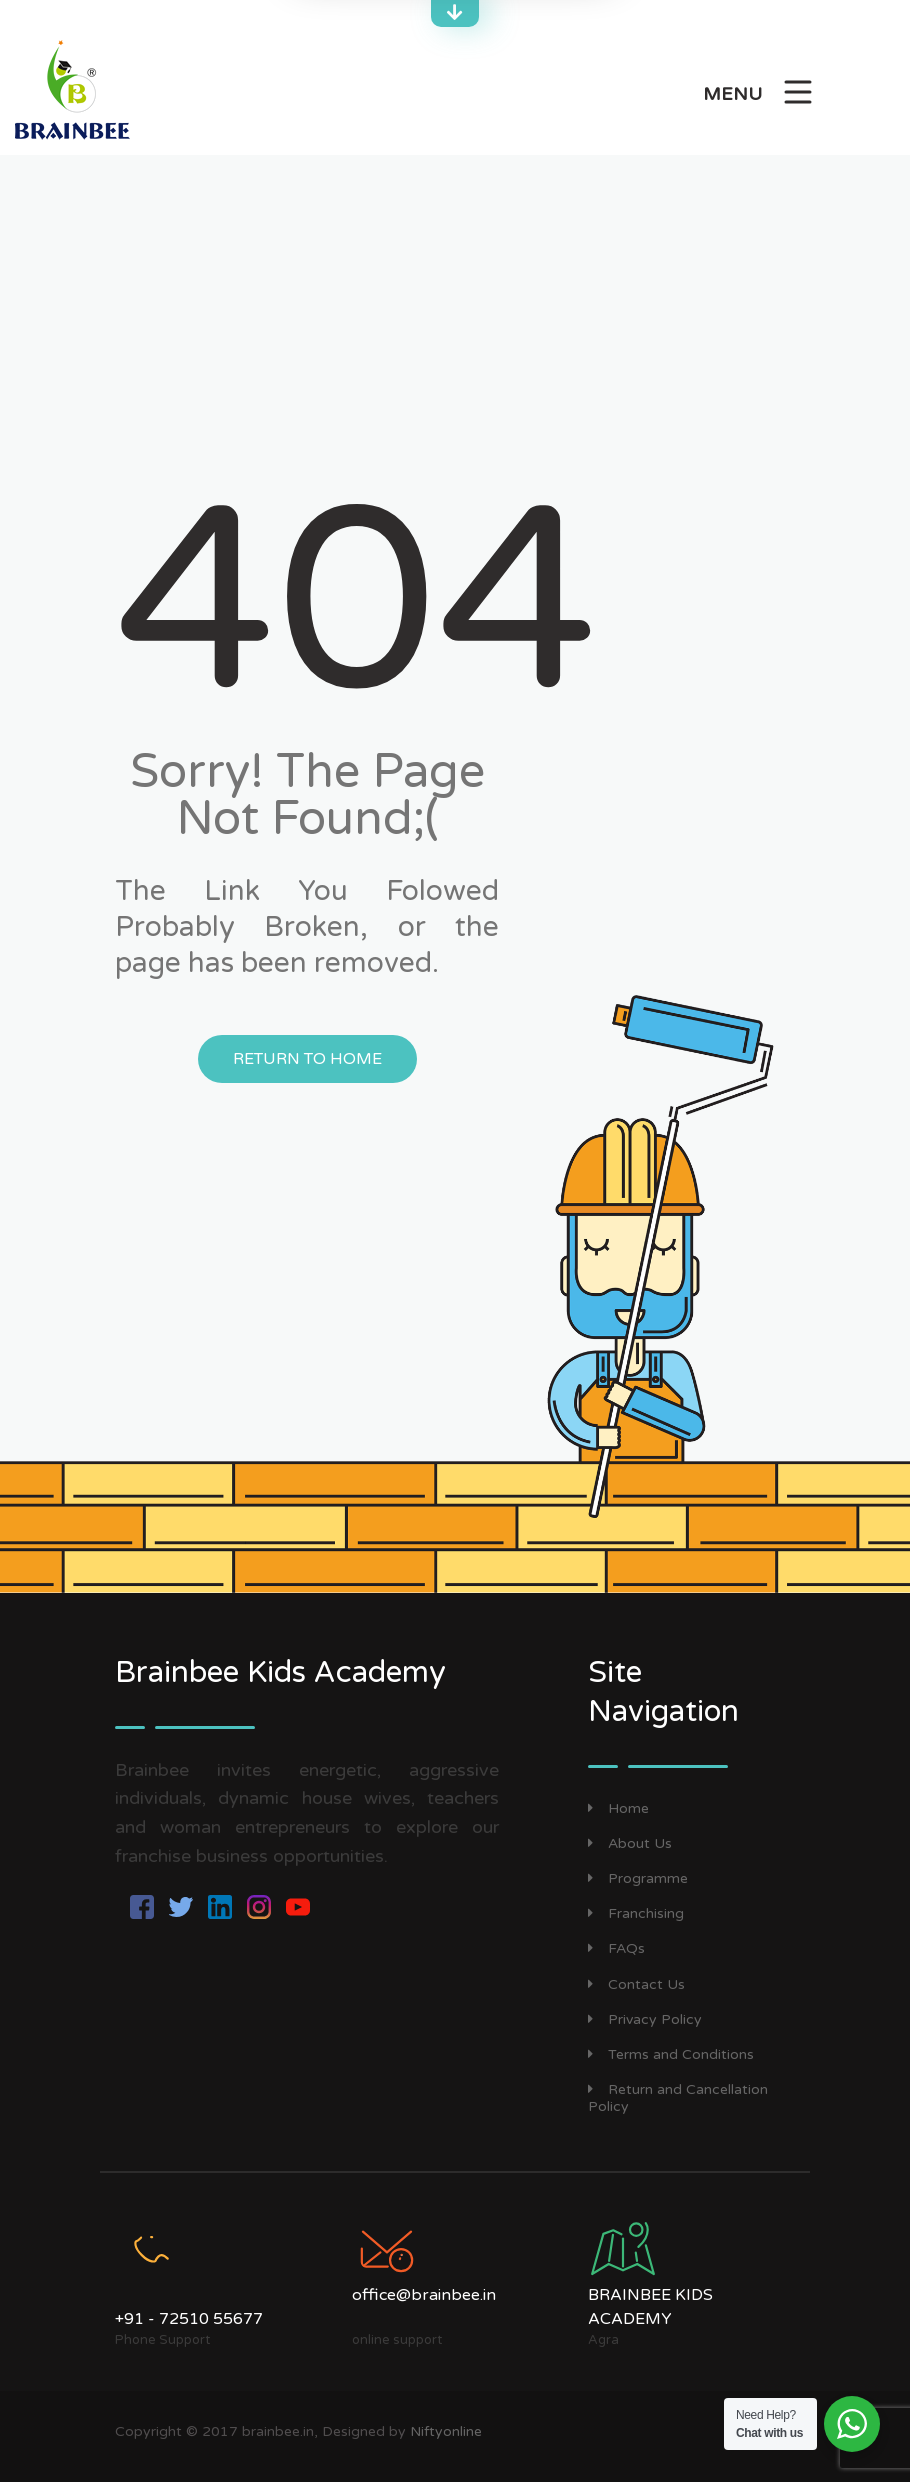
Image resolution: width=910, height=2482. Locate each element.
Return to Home (307, 1059)
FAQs (616, 1948)
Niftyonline (446, 2431)
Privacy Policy (645, 2019)
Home (618, 1808)
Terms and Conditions (671, 2054)
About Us (630, 1843)
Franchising (636, 1913)
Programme (638, 1878)
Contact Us (636, 1984)
